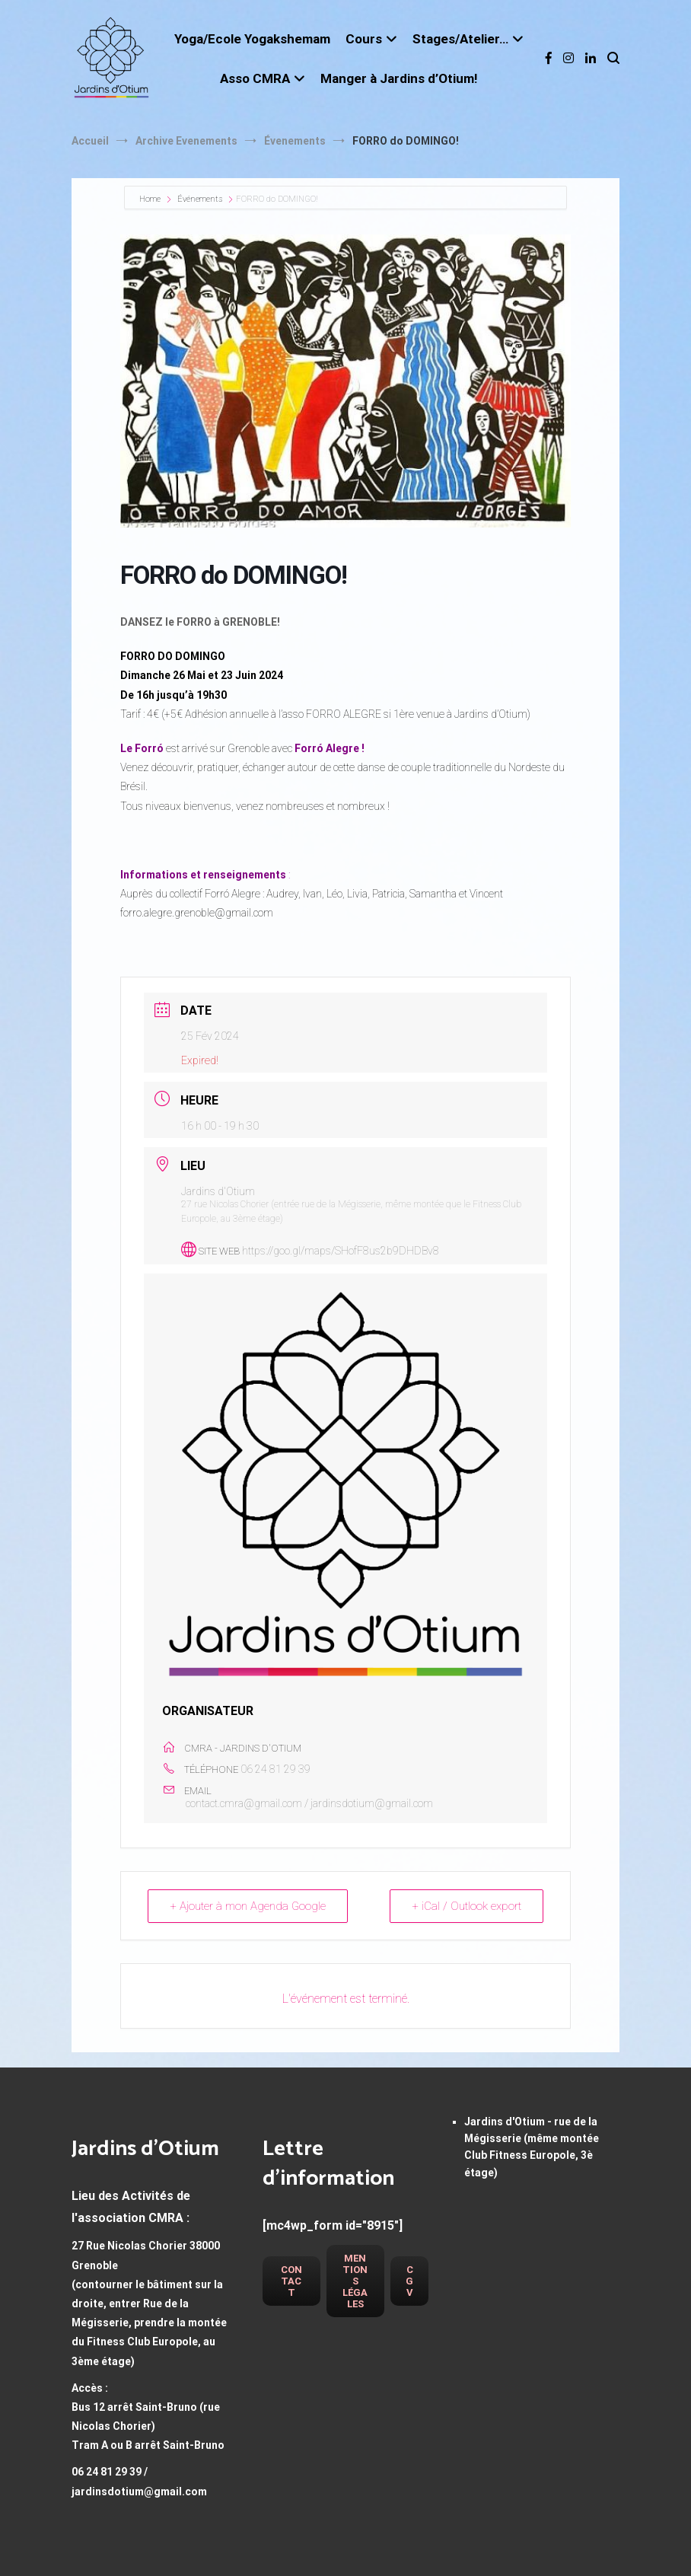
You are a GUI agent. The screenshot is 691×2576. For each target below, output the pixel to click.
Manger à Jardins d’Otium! (399, 78)
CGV (409, 2281)
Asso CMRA (255, 78)
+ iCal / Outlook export (466, 1906)
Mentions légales (355, 2281)
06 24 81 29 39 (275, 1769)
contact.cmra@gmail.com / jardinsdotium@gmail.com (309, 1803)
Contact (291, 2281)
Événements (199, 199)
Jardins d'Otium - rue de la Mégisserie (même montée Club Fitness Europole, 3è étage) (531, 2147)
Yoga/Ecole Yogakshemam (252, 38)
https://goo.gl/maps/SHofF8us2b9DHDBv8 (340, 1251)
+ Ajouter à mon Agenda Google (248, 1906)
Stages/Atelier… (460, 38)
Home (151, 199)
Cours (364, 38)
